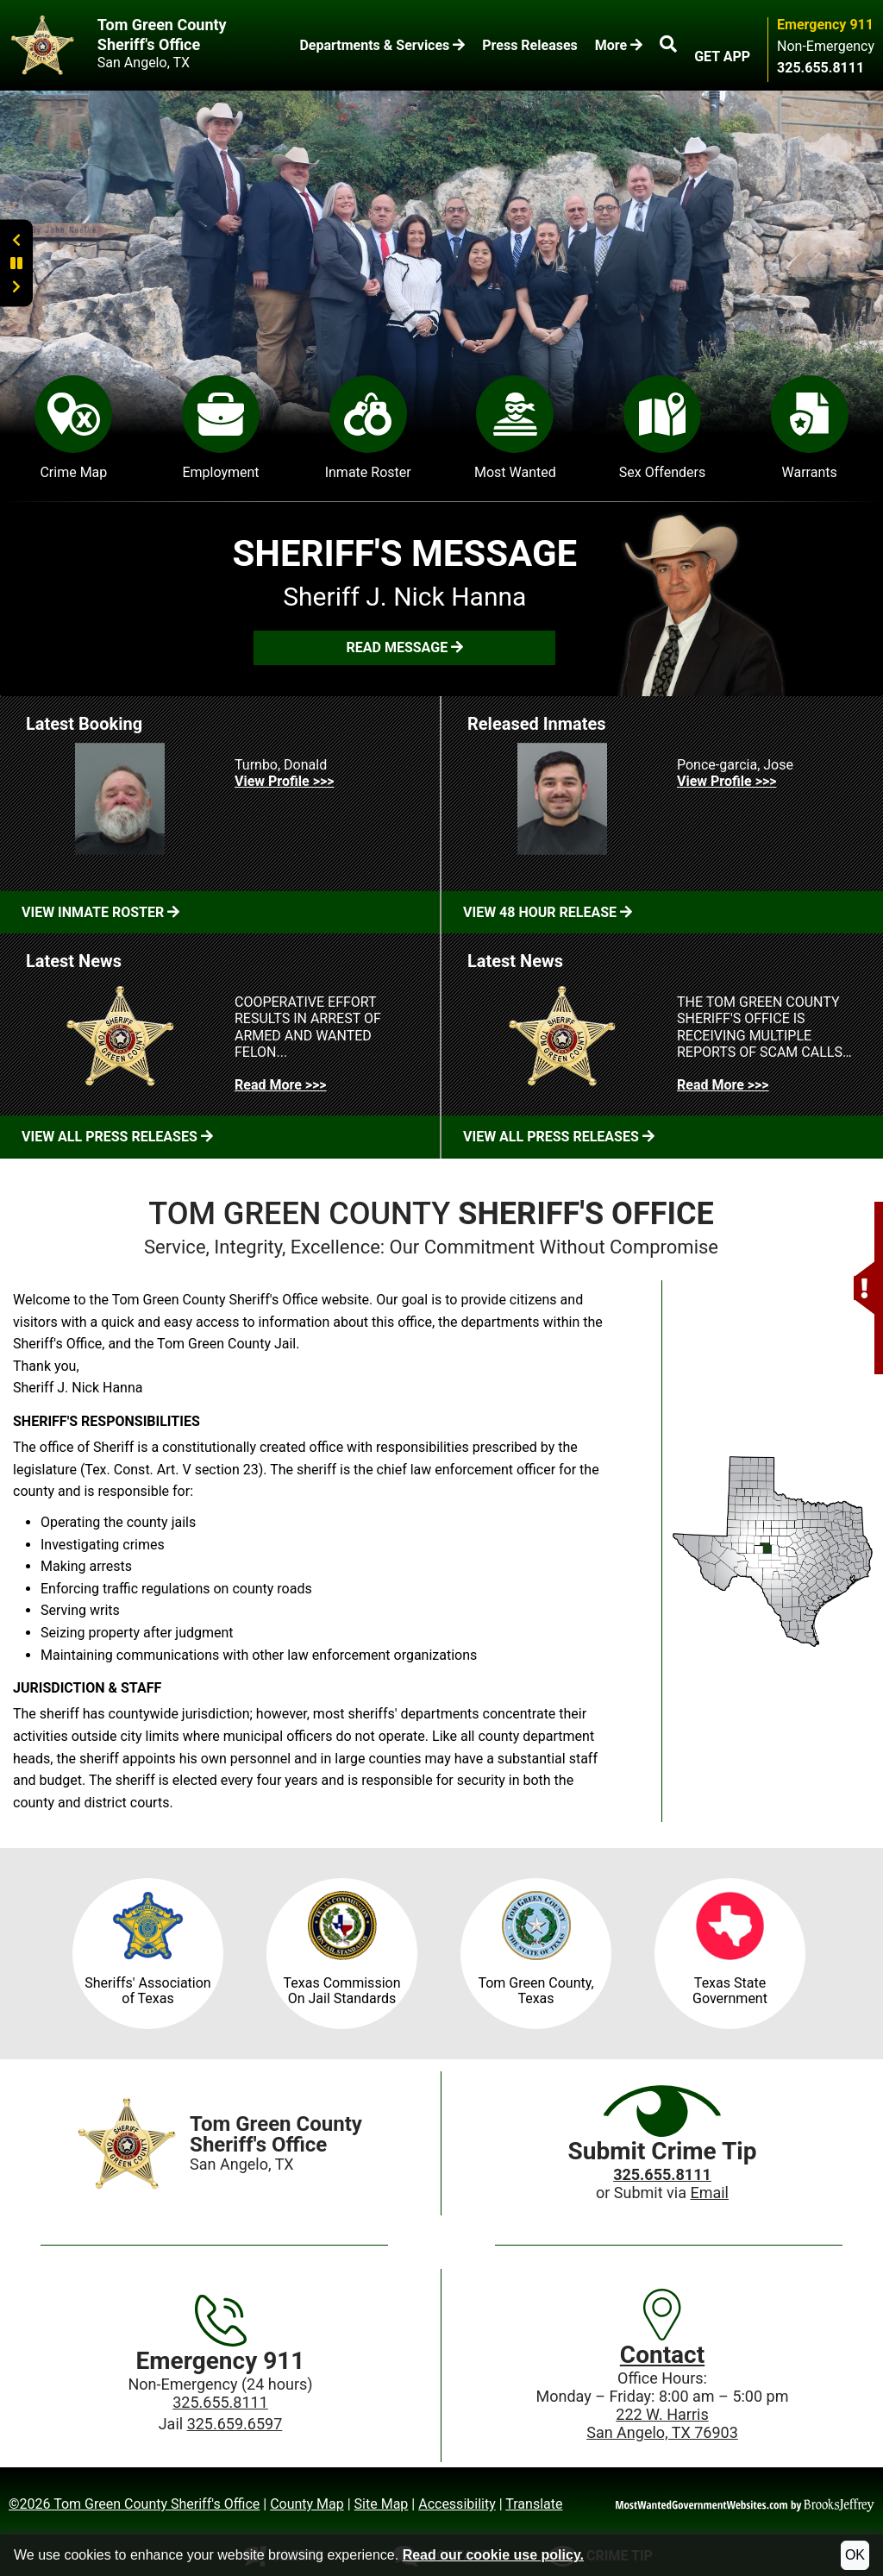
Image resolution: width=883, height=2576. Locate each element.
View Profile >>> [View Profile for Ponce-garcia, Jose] (726, 781)
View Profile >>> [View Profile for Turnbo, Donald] (284, 781)
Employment (221, 428)
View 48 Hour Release (547, 912)
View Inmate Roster (100, 912)
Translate (533, 2504)
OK (855, 2555)
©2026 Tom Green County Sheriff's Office (134, 2504)
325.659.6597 (235, 2424)
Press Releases (529, 45)
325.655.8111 (220, 2402)
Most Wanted (515, 428)
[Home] (127, 2143)
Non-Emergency (825, 46)
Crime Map (73, 428)
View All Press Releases (117, 1136)
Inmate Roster (368, 428)
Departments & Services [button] (382, 45)
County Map (307, 2504)
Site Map (381, 2504)
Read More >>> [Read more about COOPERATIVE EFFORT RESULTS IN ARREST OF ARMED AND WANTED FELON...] (281, 1085)
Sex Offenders (662, 428)
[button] (864, 1214)
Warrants (810, 428)
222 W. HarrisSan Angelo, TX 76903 (662, 2423)
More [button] (618, 45)
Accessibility (457, 2504)
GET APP (722, 56)
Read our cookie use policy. (493, 2555)
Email (709, 2192)
